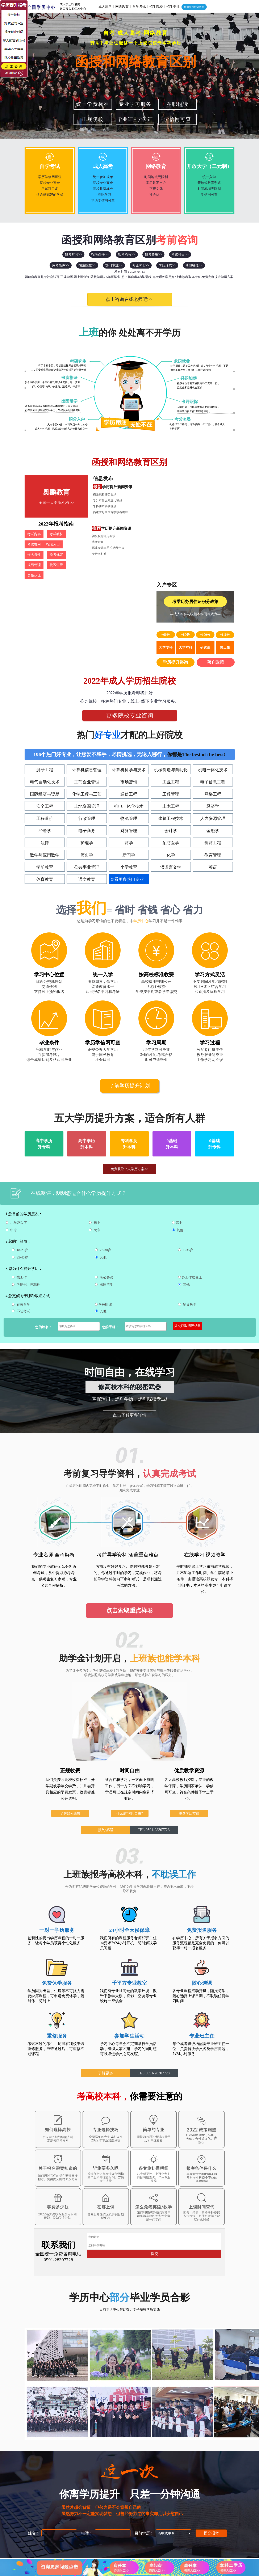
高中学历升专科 (43, 1037)
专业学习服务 (135, 104)
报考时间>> (73, 254)
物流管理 (128, 711)
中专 (13, 1123)
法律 (45, 736)
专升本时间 (99, 553)
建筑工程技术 (170, 711)
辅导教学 (189, 1198)
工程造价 (44, 711)
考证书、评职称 (28, 1178)
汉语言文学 (170, 760)
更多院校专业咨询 (129, 609)
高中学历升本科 (86, 1037)
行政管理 (86, 711)
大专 (96, 1123)
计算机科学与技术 (129, 663)
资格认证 (78, 554)
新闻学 (128, 748)
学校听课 (105, 1198)
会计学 (170, 724)
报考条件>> (100, 254)
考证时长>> (140, 265)
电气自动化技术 (44, 675)
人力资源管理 (212, 711)
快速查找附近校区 (194, 6)
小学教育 (128, 760)
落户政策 (215, 555)
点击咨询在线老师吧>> (126, 299)
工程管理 (170, 687)
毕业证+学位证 (135, 119)
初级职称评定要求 (103, 494)
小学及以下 (18, 1116)
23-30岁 (105, 1143)
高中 (179, 1116)
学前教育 (44, 760)
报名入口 (34, 543)
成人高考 (105, 6)
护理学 (86, 736)
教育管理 (212, 748)
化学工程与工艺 (86, 687)
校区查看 (56, 554)
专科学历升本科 (129, 1037)
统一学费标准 (92, 104)
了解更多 (105, 1967)
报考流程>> (126, 254)
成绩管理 (34, 554)
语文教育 (86, 772)
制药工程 (212, 736)
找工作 (22, 1170)
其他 (180, 1123)
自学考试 (139, 6)
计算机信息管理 (86, 663)
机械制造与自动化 (171, 663)
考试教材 (56, 533)
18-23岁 (22, 1143)
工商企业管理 (86, 675)
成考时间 (98, 541)
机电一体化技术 (212, 663)
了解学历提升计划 (129, 979)
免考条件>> (60, 265)
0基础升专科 (214, 1037)
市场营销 (128, 675)
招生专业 (173, 6)
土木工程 (170, 699)
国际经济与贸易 (44, 687)
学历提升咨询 (175, 555)
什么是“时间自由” (129, 1707)
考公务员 (106, 1170)
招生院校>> (87, 265)
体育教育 (44, 772)
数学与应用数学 (44, 748)
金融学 (212, 724)
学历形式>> (167, 265)
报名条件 (56, 543)
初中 (96, 1116)
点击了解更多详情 (129, 1308)
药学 (129, 736)
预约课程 (105, 1723)
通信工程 (128, 687)
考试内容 (34, 533)
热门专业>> (113, 265)
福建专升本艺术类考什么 (108, 547)
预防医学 (170, 736)
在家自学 (23, 1198)
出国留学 (106, 1178)
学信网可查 (177, 119)
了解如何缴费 (70, 1707)
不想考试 (23, 1204)
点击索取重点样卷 (129, 1504)
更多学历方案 (189, 1707)
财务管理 (128, 724)
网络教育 (122, 6)
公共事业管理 (86, 760)
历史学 (86, 748)
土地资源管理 (86, 699)
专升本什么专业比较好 (106, 500)
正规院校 (93, 119)
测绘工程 (44, 663)
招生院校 (156, 6)
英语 (213, 760)
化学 (171, 748)
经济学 (212, 699)
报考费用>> (153, 254)
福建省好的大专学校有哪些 (109, 512)
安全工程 (44, 699)
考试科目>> (180, 254)
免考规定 (78, 543)
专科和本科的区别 (103, 506)
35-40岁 (22, 1150)
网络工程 (212, 687)
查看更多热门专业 (127, 772)
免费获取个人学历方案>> (129, 1062)
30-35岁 (187, 1143)
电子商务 (86, 724)
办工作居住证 (192, 1170)
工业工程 (170, 675)
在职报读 (177, 104)
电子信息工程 (212, 675)
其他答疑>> (193, 265)
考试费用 (78, 533)
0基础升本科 (172, 1037)
